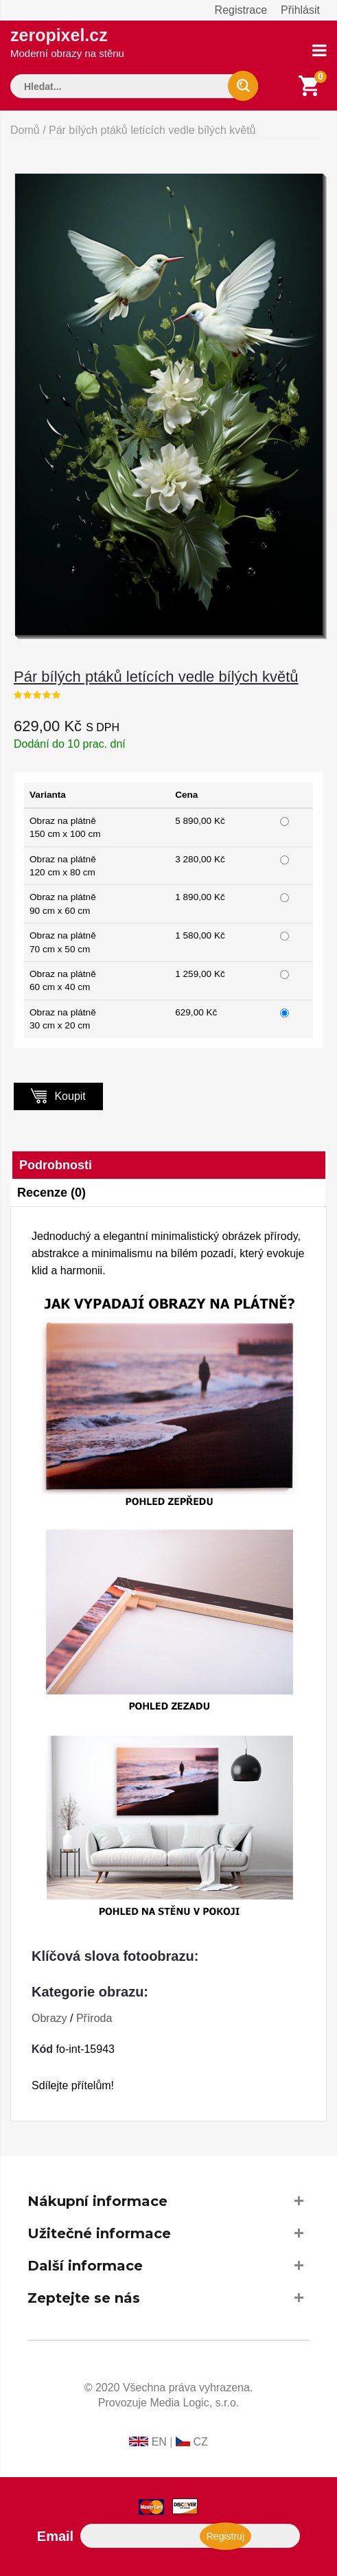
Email (55, 2536)
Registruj (225, 2536)
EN (159, 2442)
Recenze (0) (51, 1192)
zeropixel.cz (67, 42)
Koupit (58, 1095)
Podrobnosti (55, 1165)
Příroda (94, 2018)
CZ (200, 2442)
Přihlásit (300, 10)
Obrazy (49, 2018)
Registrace (241, 10)
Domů (25, 130)
